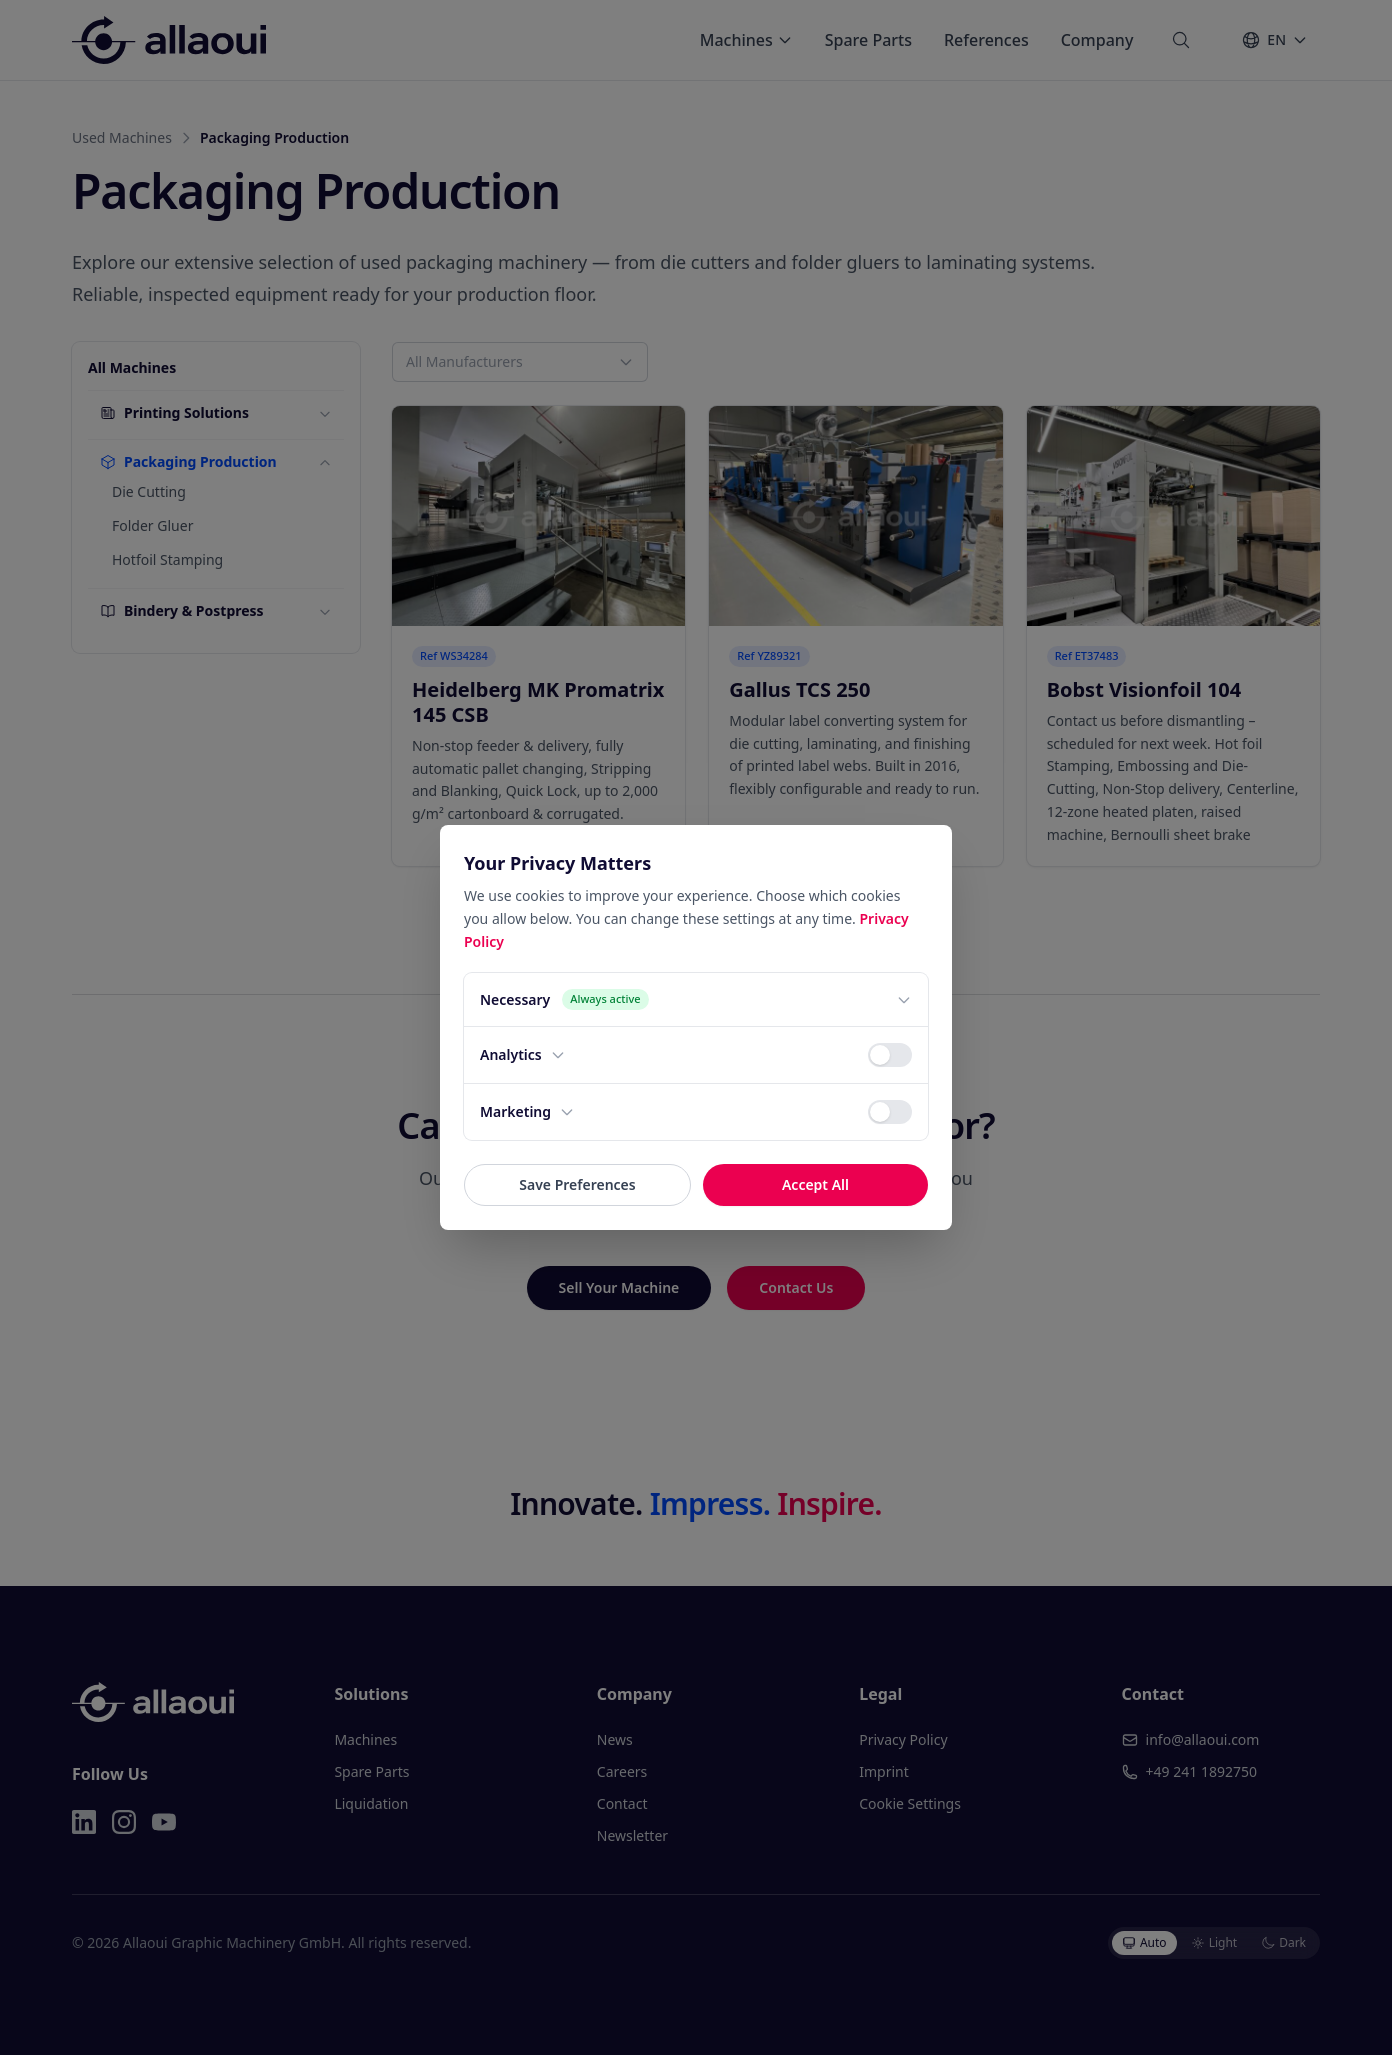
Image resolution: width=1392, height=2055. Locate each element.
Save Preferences (577, 1184)
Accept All (815, 1184)
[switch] (890, 1055)
